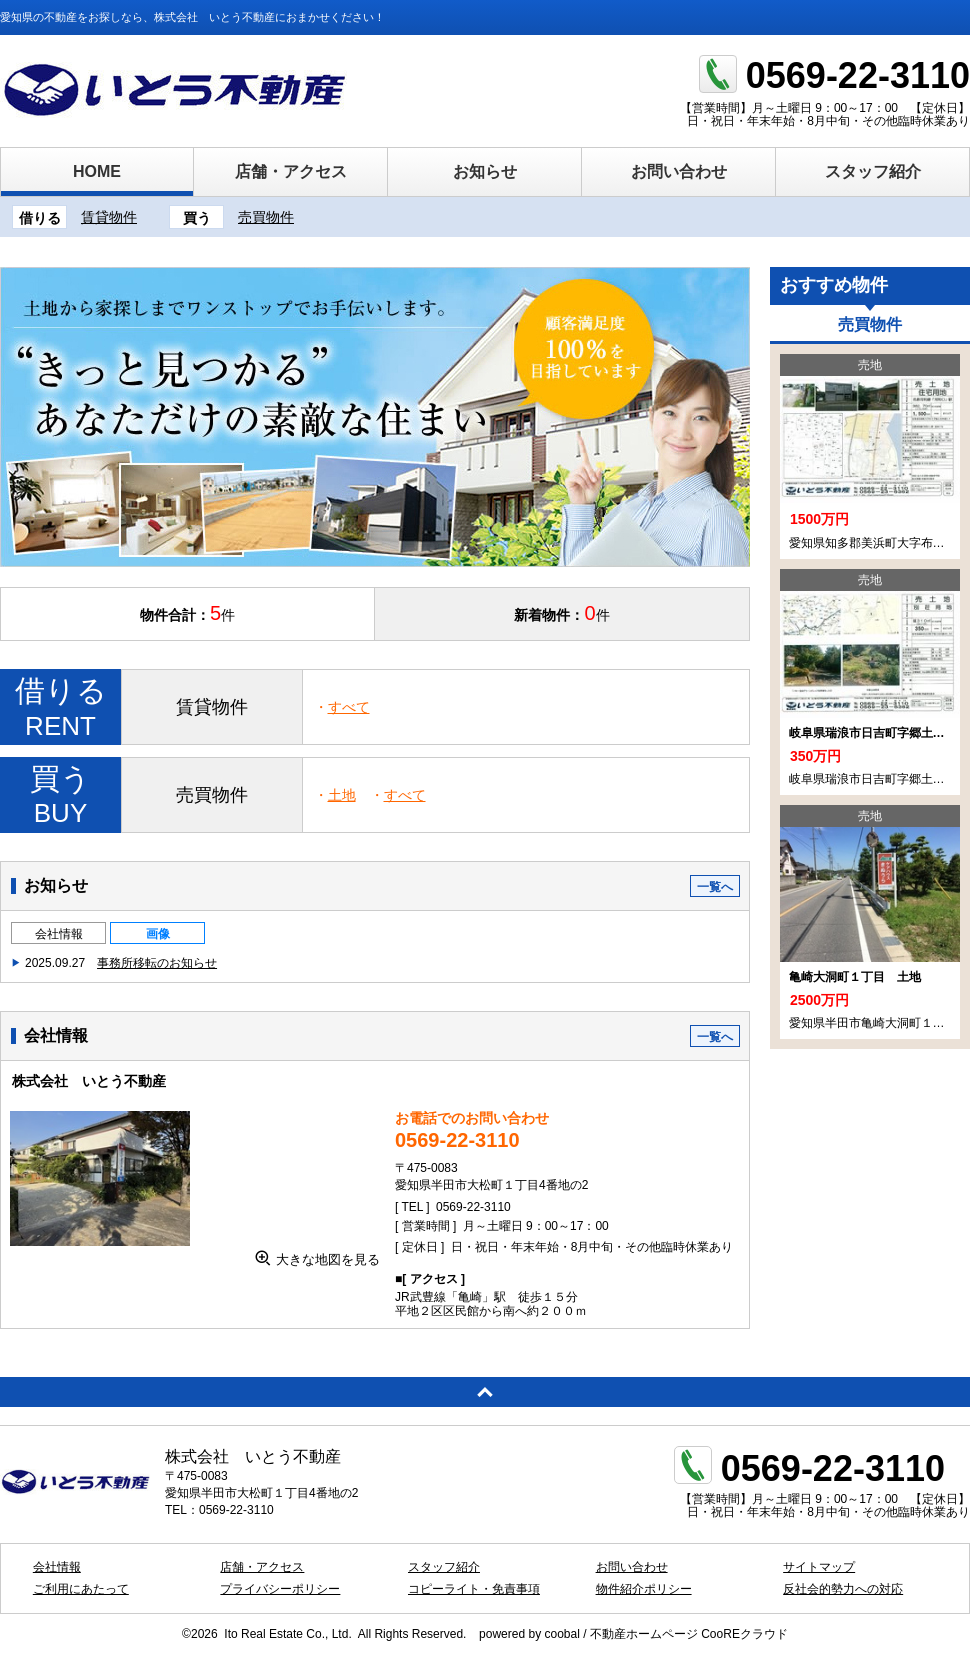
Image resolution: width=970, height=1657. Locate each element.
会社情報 (59, 934)
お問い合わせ (679, 171)
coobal (561, 1634)
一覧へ (715, 887)
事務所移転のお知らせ (157, 963)
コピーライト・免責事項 (474, 1589)
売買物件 (266, 217)
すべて (349, 707)
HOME (97, 171)
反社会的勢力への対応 (843, 1589)
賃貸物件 (109, 217)
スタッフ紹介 (873, 171)
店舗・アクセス (291, 171)
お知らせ (485, 171)
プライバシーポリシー (280, 1589)
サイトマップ (819, 1567)
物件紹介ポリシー (644, 1589)
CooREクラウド (744, 1634)
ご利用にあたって (81, 1589)
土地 (342, 795)
